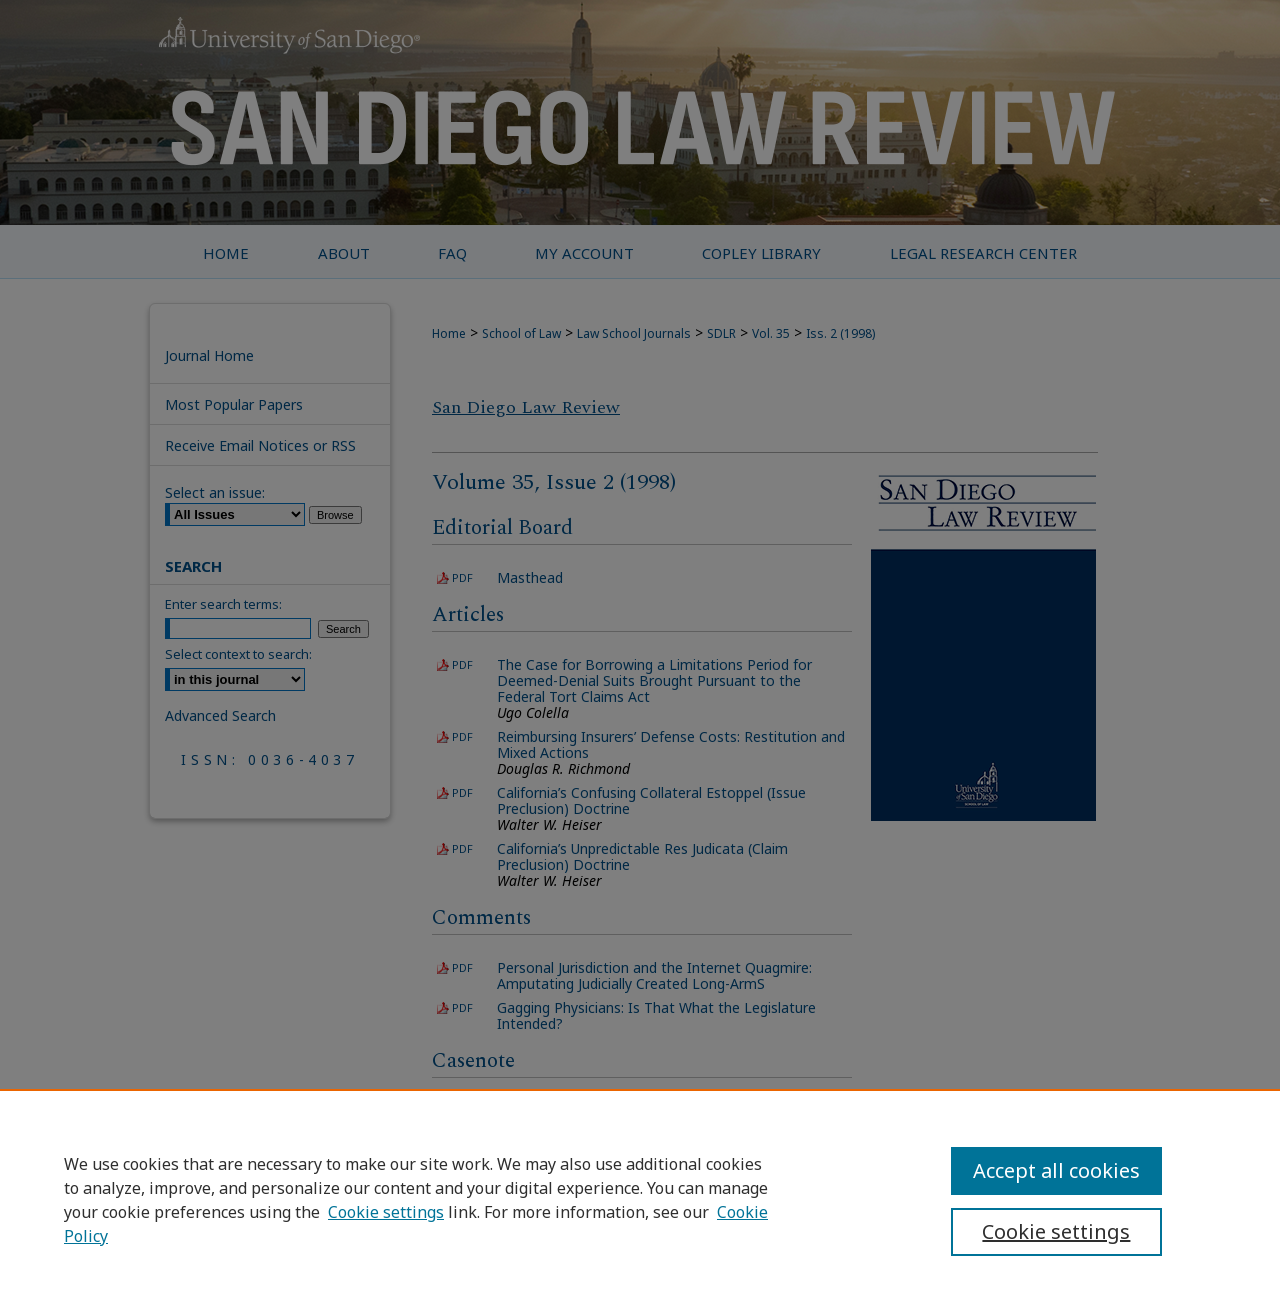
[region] (640, 1199)
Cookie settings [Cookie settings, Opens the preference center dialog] (1056, 1231)
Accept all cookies (1056, 1170)
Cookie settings (386, 1212)
